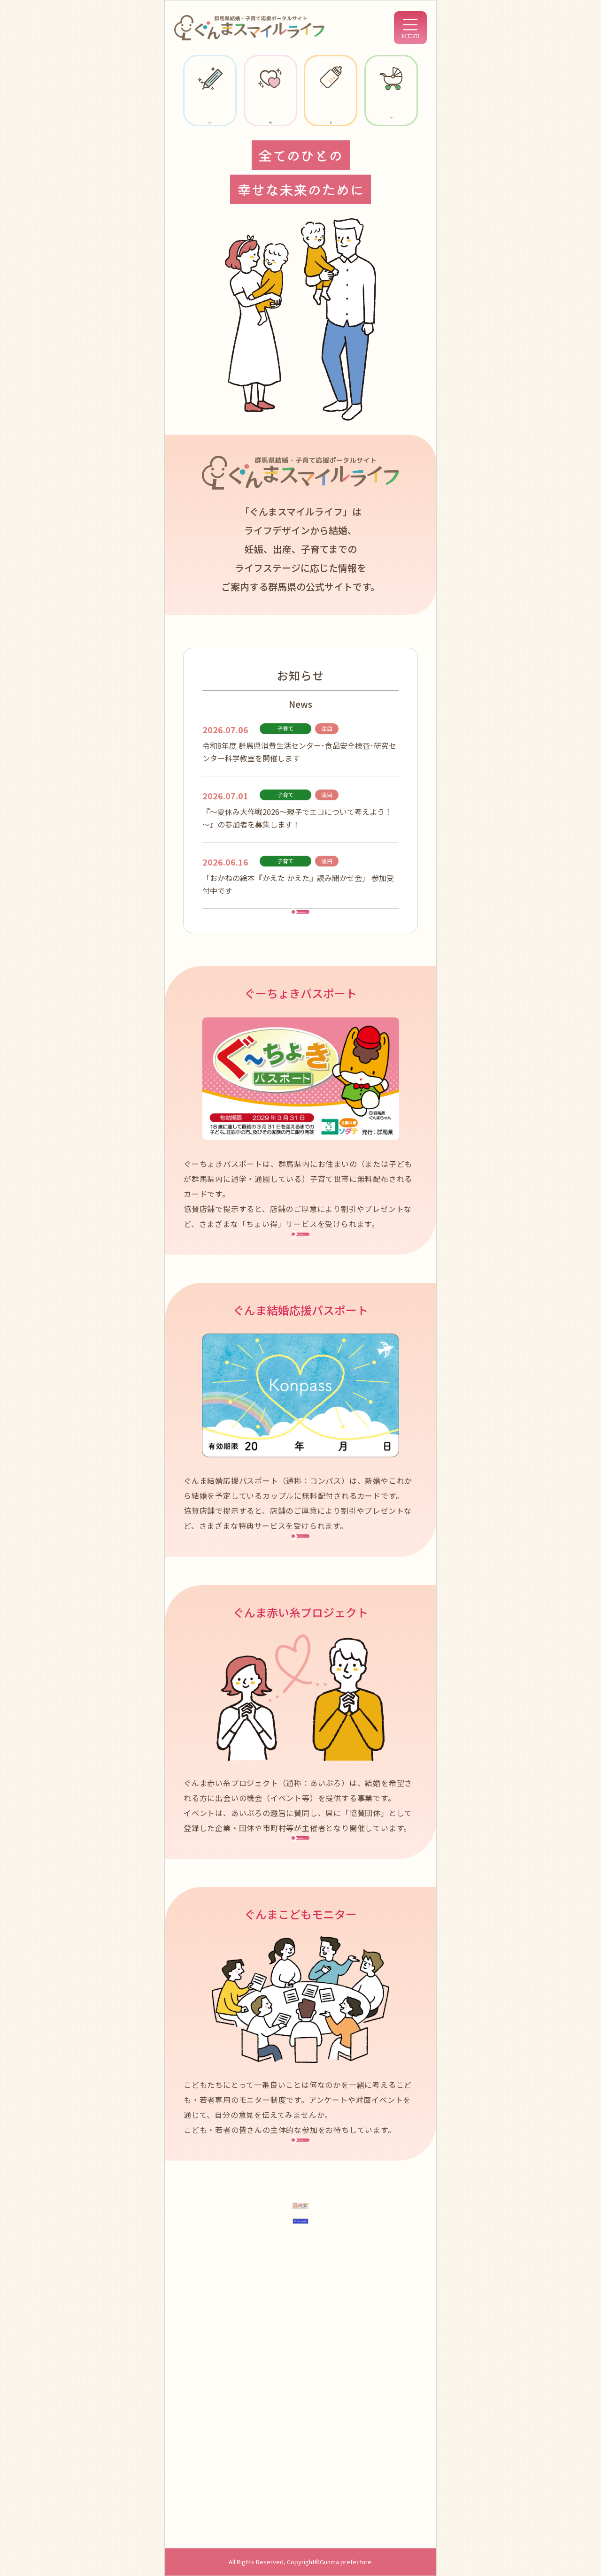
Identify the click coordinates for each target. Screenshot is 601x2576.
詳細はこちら (300, 1303)
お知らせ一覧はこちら (300, 941)
